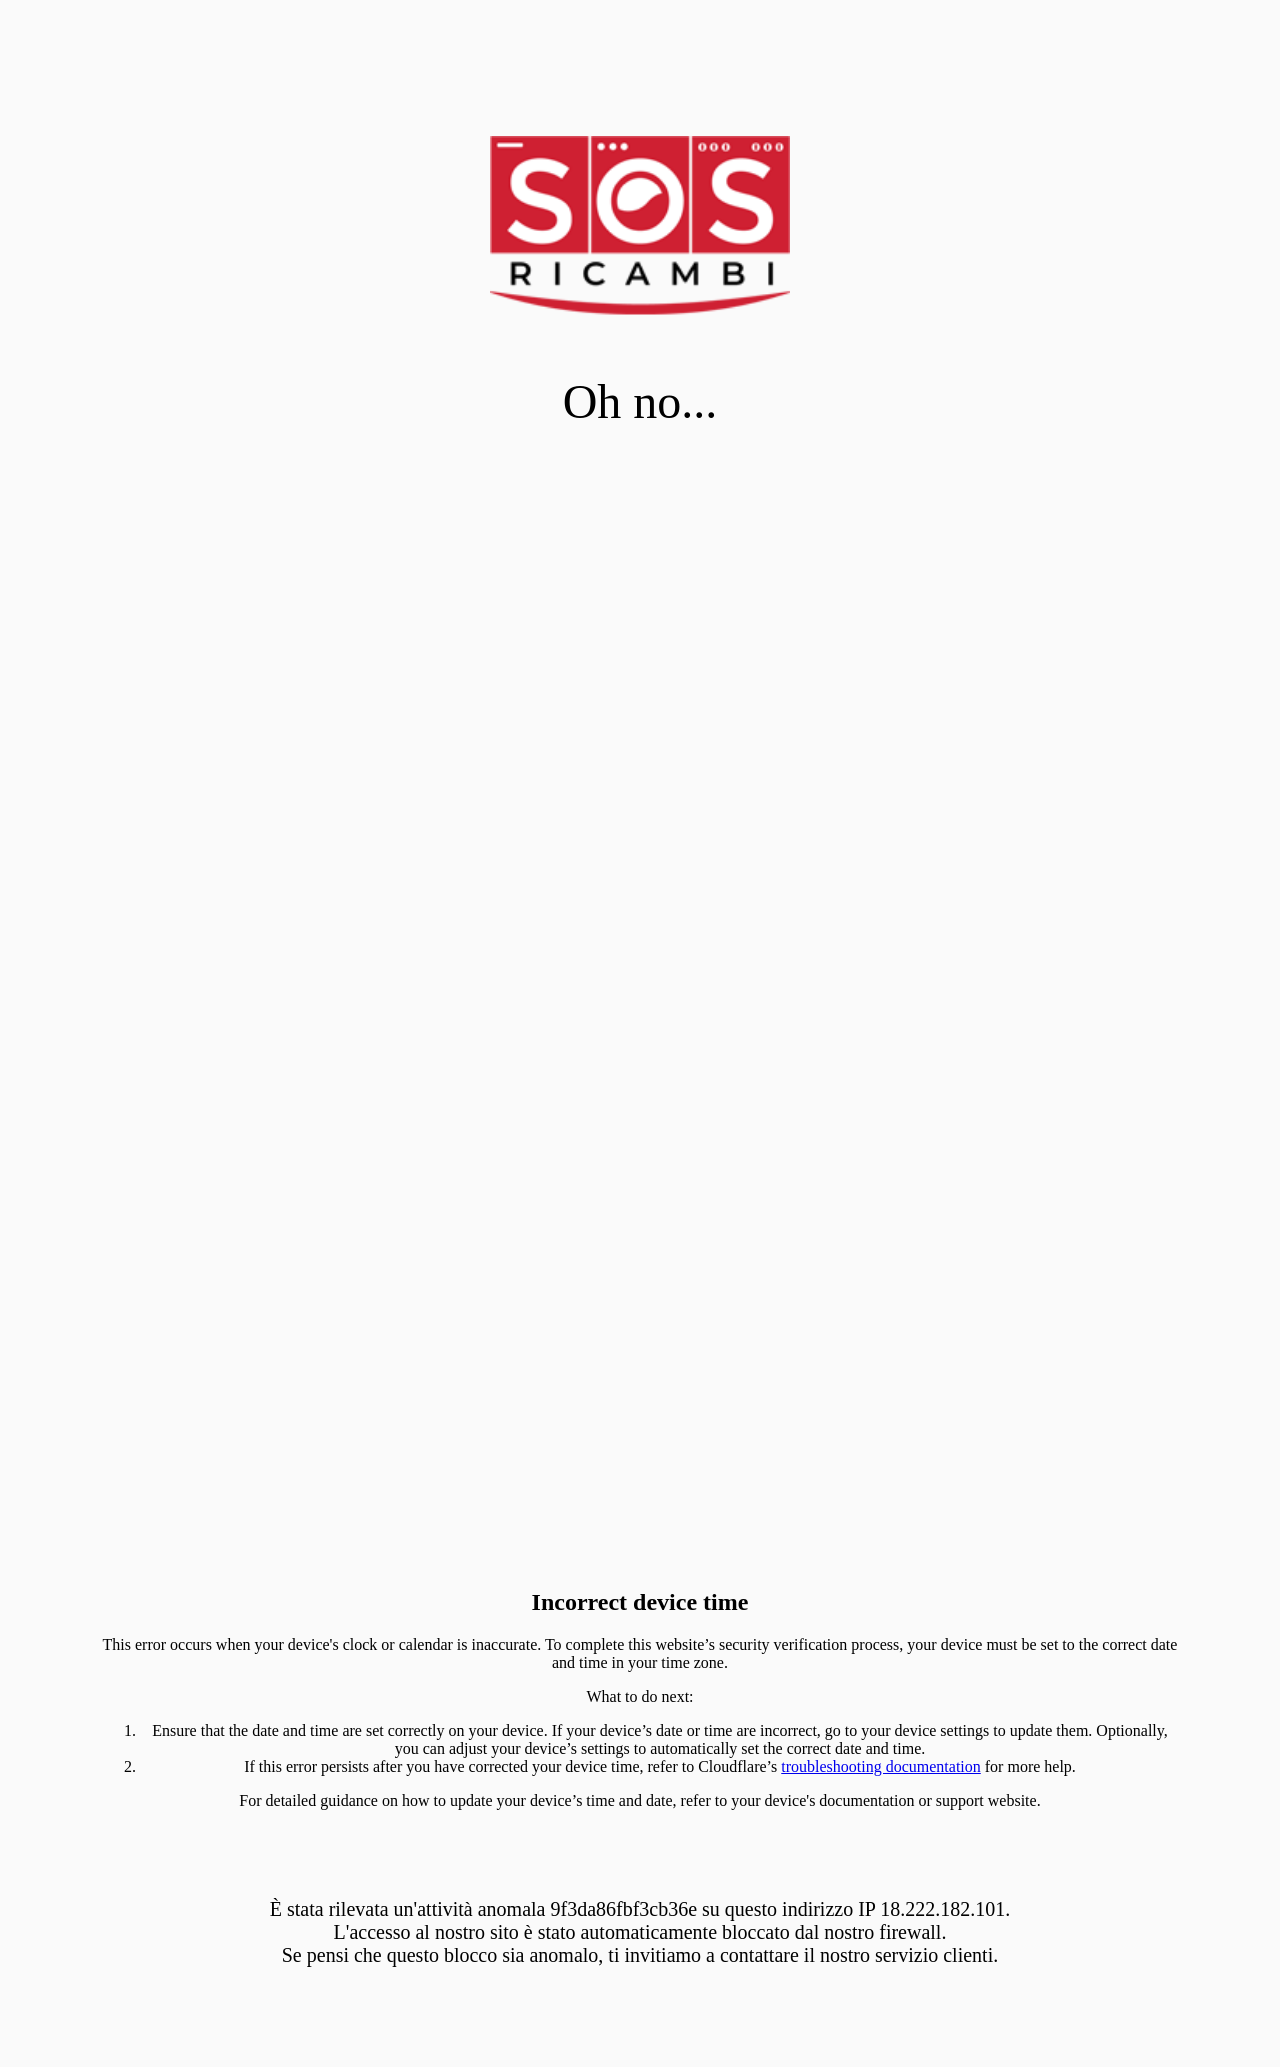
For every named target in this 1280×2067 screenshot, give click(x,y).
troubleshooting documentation (881, 1766)
